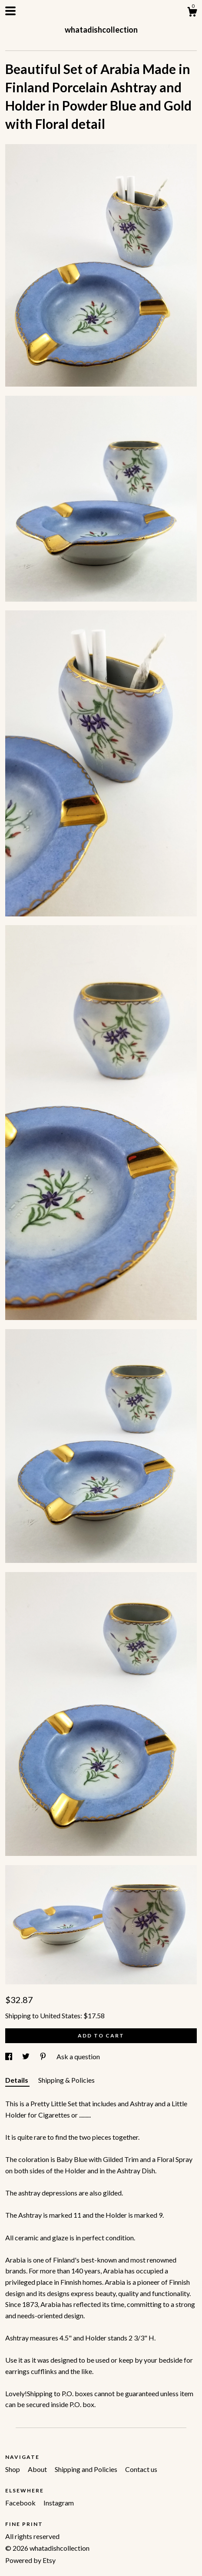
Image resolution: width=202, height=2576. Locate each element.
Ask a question (78, 2056)
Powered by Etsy (30, 2560)
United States (60, 2015)
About (38, 2469)
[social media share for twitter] (26, 2056)
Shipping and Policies (87, 2469)
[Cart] (192, 13)
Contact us (141, 2469)
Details (17, 2080)
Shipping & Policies (66, 2080)
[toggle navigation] (10, 11)
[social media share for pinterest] (44, 2056)
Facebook (21, 2503)
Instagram (58, 2503)
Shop (13, 2469)
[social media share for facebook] (9, 2056)
